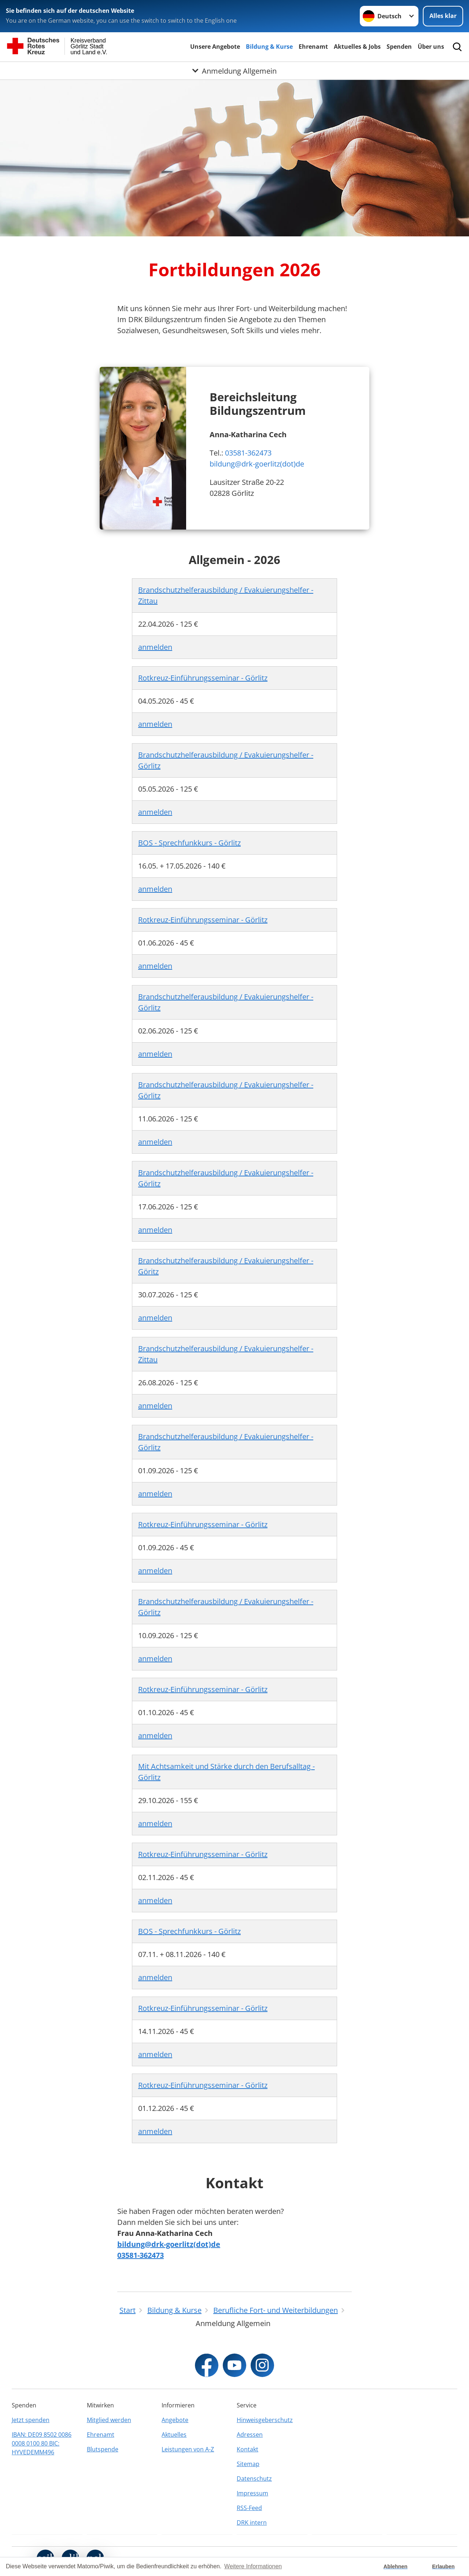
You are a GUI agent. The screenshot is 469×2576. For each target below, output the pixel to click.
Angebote (175, 2420)
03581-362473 (248, 453)
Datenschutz (254, 2478)
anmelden (155, 647)
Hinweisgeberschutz (265, 2420)
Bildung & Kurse (269, 47)
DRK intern (252, 2522)
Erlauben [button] (443, 2566)
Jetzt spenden (30, 2420)
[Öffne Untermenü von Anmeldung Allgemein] (234, 71)
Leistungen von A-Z (188, 2449)
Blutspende (102, 2449)
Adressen (250, 2435)
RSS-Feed (249, 2508)
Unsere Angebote (215, 47)
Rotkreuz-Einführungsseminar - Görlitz (202, 678)
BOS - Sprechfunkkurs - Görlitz (189, 843)
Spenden (399, 47)
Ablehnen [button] (396, 2566)
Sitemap (248, 2464)
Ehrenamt (313, 47)
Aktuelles (174, 2435)
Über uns (431, 47)
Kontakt (247, 2449)
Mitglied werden (109, 2420)
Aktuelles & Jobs (357, 47)
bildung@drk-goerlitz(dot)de (257, 464)
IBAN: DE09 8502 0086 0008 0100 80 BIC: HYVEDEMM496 (41, 2443)
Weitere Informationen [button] (253, 2566)
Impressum (252, 2493)
